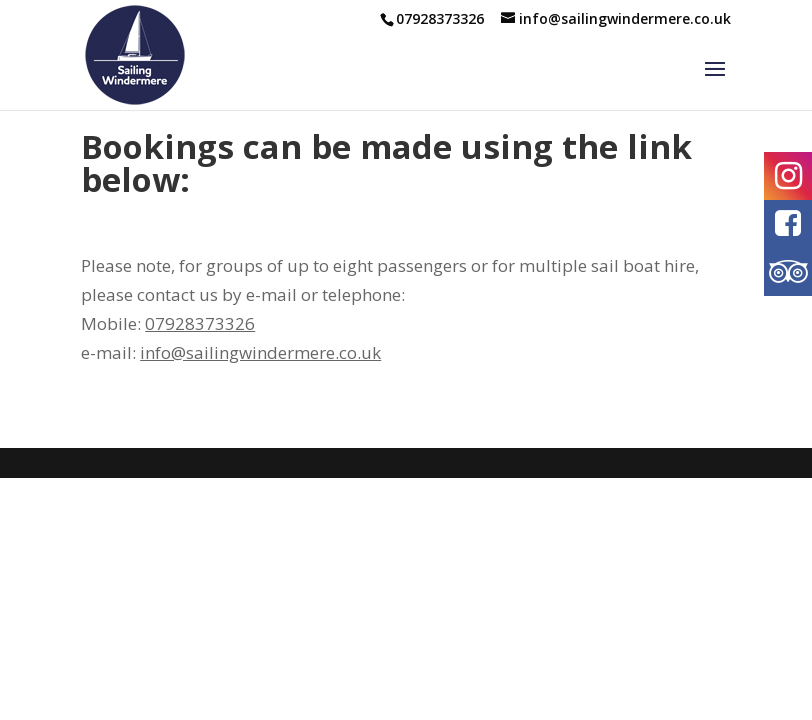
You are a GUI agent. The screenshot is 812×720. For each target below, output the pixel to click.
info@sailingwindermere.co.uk (260, 352)
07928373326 (200, 323)
